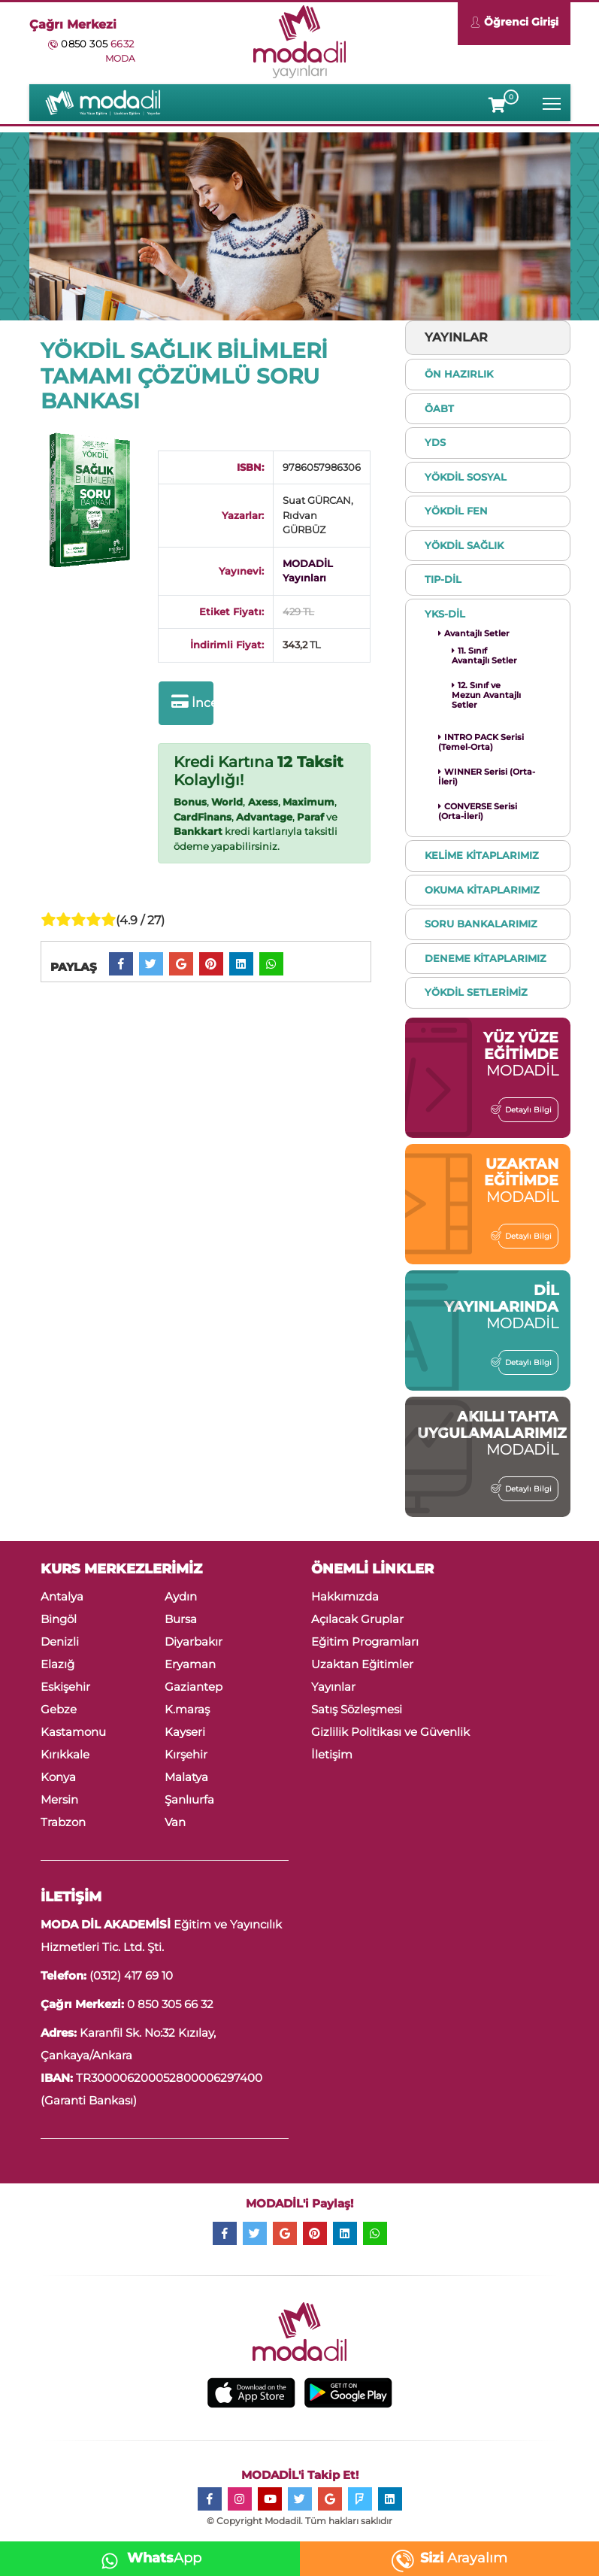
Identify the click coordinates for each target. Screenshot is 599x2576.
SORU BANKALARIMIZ (481, 924)
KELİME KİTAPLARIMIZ (482, 855)
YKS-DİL (445, 614)
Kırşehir (186, 1754)
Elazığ (57, 1664)
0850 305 (97, 44)
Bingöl (59, 1619)
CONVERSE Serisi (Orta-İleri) (477, 811)
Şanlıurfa (189, 1799)
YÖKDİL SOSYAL (466, 477)
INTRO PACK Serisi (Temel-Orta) (481, 742)
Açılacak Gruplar (357, 1619)
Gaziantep (193, 1686)
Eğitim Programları (365, 1641)
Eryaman (190, 1664)
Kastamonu (73, 1732)
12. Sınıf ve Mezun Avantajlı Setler (486, 695)
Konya (58, 1777)
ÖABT (439, 408)
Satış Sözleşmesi (356, 1709)
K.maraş (187, 1709)
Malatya (186, 1777)
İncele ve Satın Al (192, 702)
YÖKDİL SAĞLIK (464, 545)
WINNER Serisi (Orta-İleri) (486, 776)
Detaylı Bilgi (525, 1109)
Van (175, 1822)
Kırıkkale (65, 1754)
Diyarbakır (193, 1641)
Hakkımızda (345, 1596)
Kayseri (185, 1732)
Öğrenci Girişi (514, 23)
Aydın (181, 1596)
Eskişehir (65, 1686)
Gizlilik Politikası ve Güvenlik (390, 1732)
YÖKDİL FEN (456, 511)
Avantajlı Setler (474, 633)
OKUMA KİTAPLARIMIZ (482, 890)
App (146, 2558)
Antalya (62, 1596)
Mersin (59, 1799)
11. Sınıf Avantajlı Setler (484, 655)
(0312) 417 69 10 (131, 1975)
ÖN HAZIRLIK (459, 374)
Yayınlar (333, 1686)
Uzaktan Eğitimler (362, 1664)
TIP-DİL (443, 579)
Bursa (181, 1619)
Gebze (59, 1709)
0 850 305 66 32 (170, 2004)
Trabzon (63, 1822)
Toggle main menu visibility (553, 100)
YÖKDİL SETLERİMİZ (476, 992)
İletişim (331, 1754)
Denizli (60, 1641)
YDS (435, 442)
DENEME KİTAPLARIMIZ (485, 958)
